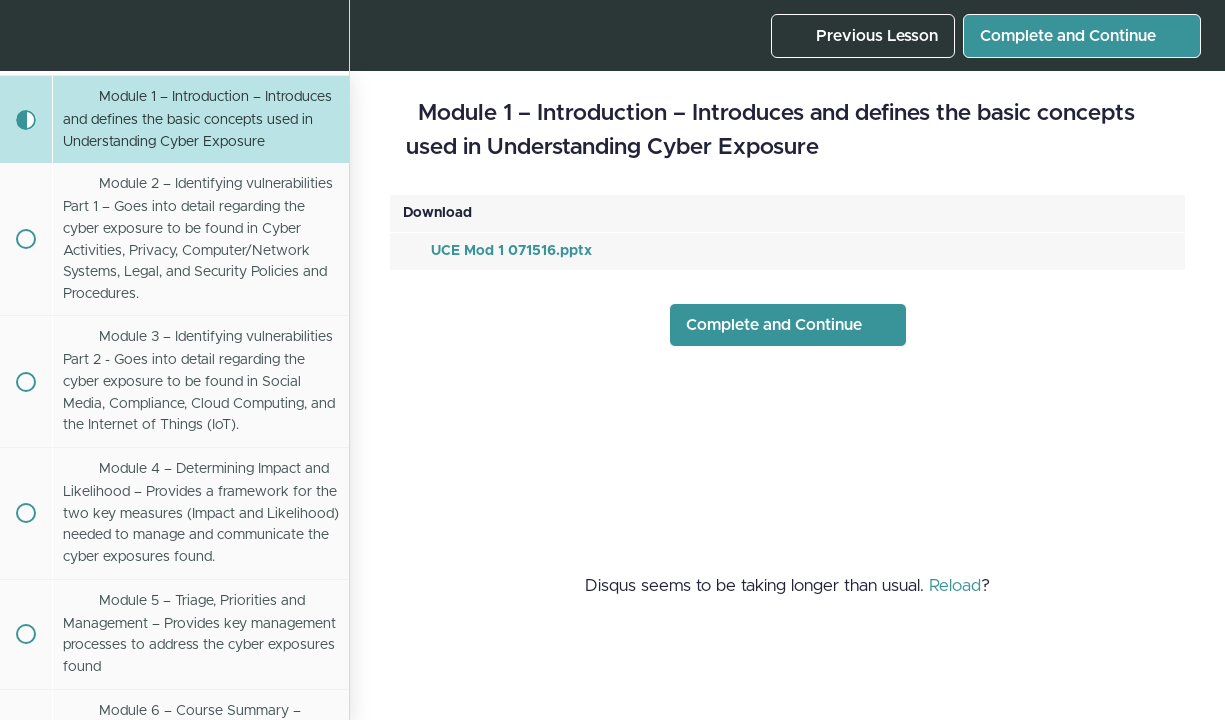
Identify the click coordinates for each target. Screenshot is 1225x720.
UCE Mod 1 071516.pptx (497, 251)
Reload (955, 585)
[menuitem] (324, 35)
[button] (25, 35)
